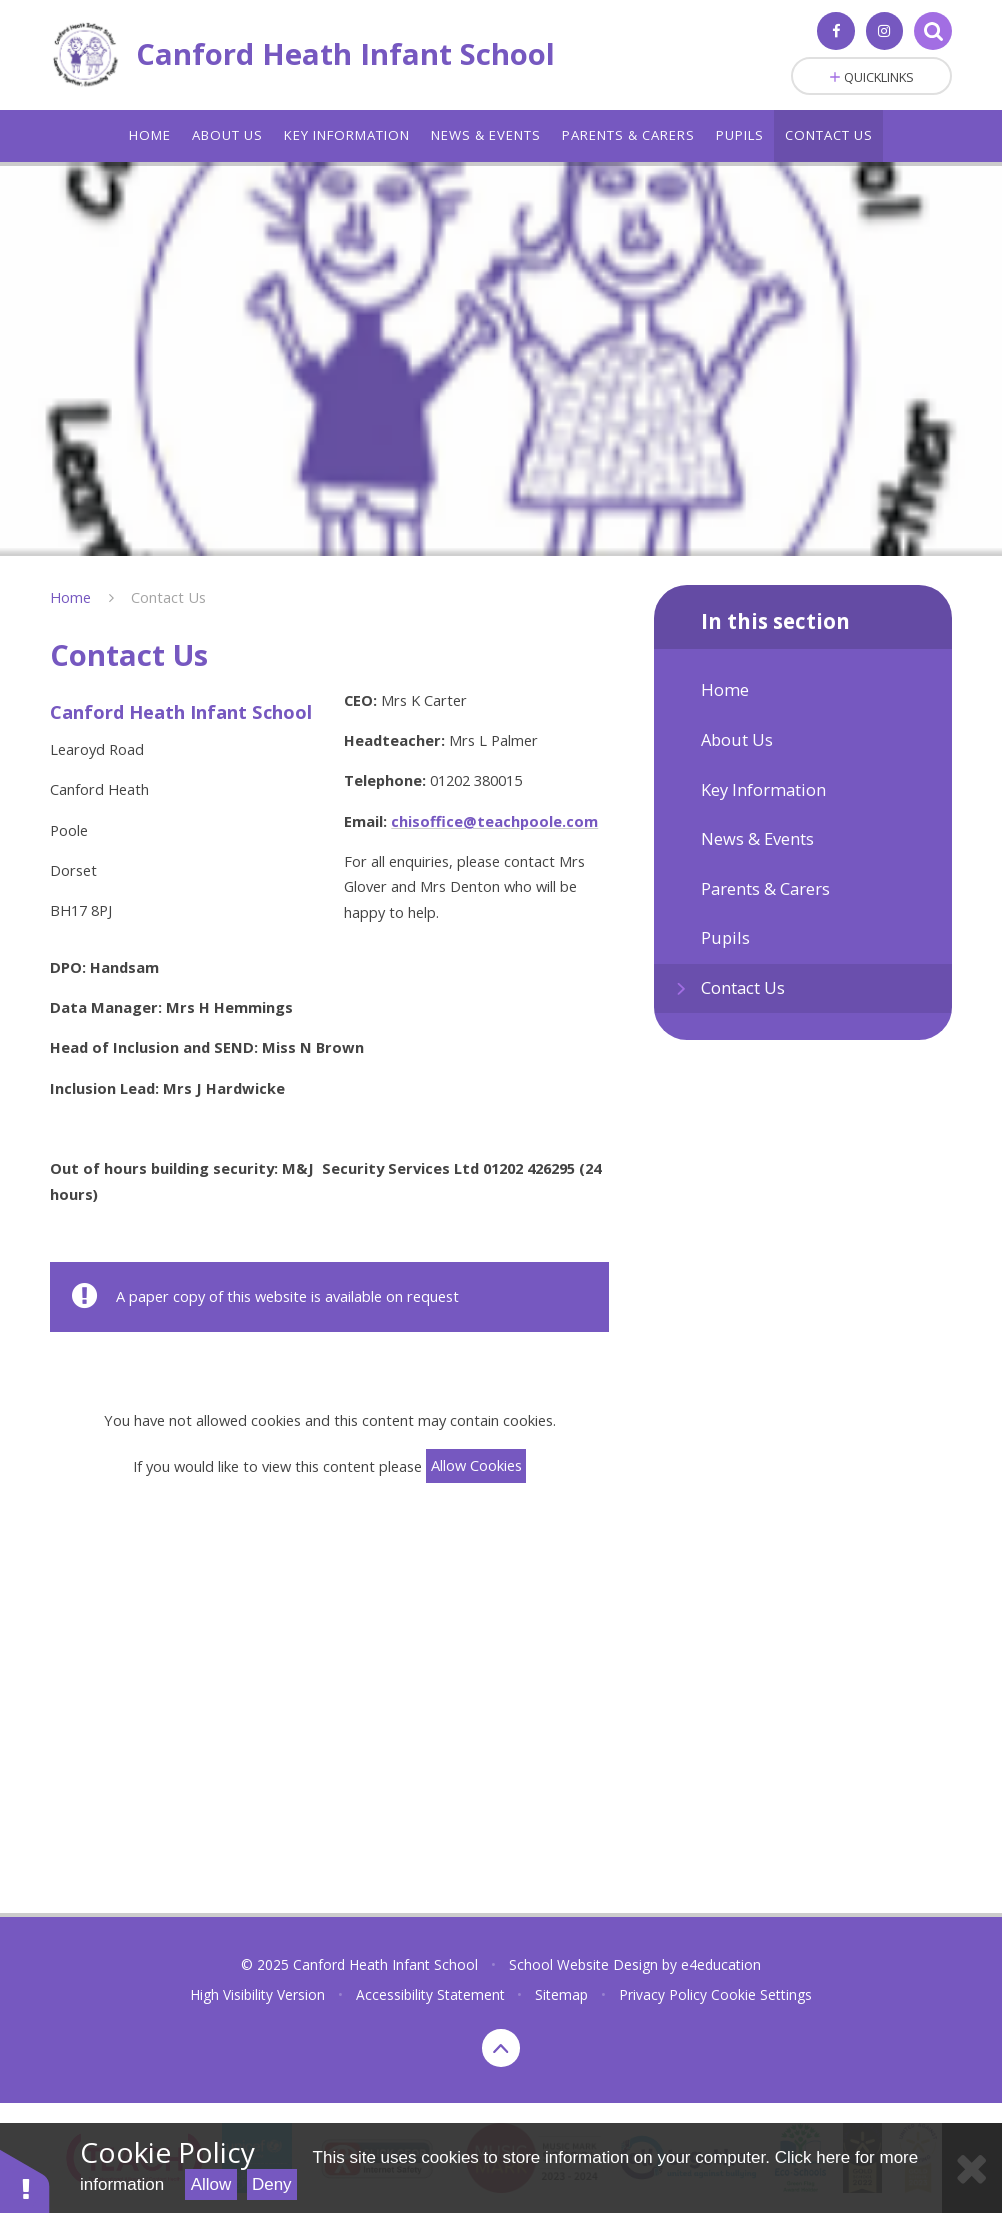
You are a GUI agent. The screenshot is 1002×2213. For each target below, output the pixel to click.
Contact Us (168, 597)
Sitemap (561, 1994)
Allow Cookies (476, 1465)
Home (70, 597)
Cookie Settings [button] (761, 1994)
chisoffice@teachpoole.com (494, 821)
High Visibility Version (257, 1994)
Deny (272, 2184)
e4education (721, 1964)
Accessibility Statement (430, 1994)
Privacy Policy (663, 1994)
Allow (211, 2184)
